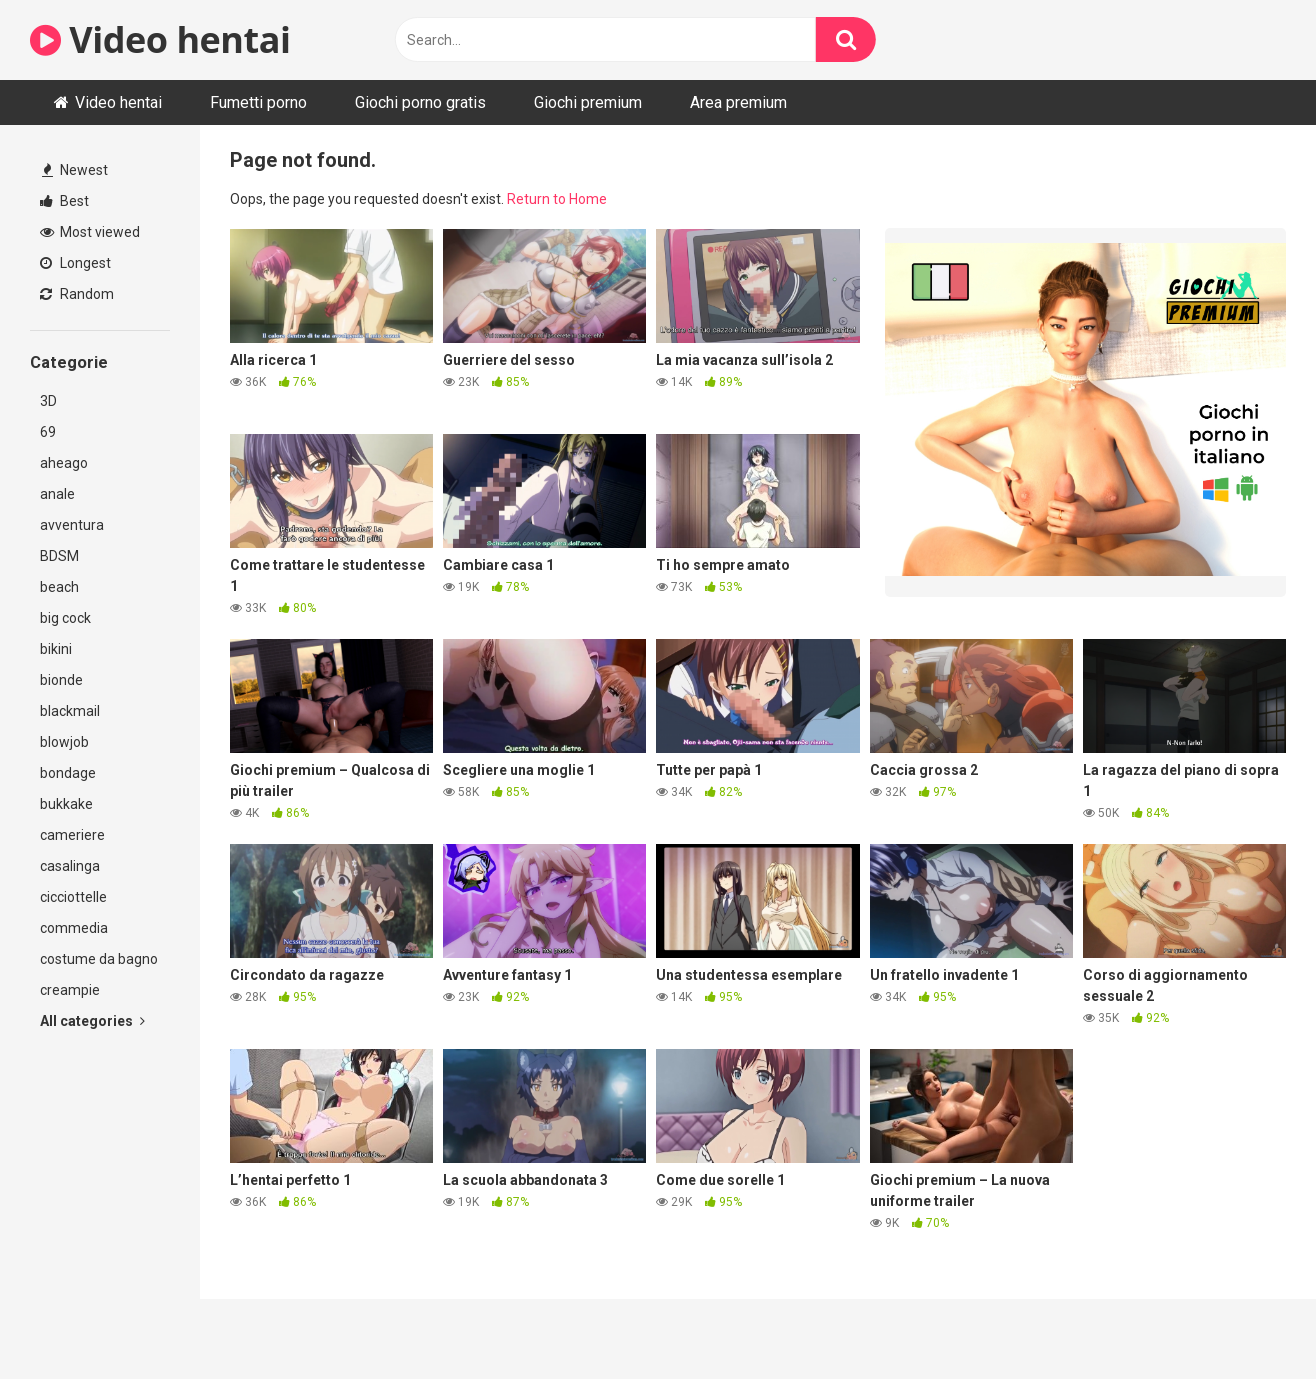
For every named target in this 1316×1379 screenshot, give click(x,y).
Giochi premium (588, 102)
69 (48, 432)
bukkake (66, 804)
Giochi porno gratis (420, 102)
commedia (74, 928)
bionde (61, 680)
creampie (70, 990)
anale (57, 494)
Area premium (738, 102)
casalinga (70, 866)
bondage (68, 773)
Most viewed (90, 232)
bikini (56, 649)
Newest (75, 170)
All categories (92, 1021)
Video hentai (160, 39)
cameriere (72, 835)
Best (64, 201)
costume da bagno (99, 959)
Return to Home (557, 199)
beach (59, 587)
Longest (75, 263)
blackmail (70, 711)
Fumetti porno (258, 102)
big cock (65, 618)
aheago (64, 463)
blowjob (64, 742)
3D (48, 401)
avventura (72, 525)
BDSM (59, 556)
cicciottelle (73, 897)
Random (77, 294)
